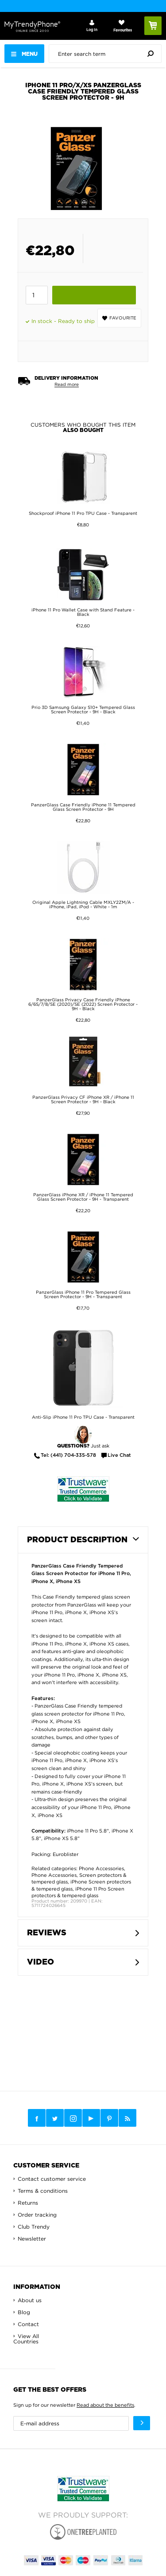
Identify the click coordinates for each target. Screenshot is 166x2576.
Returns (28, 2203)
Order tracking (37, 2215)
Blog (24, 2312)
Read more (66, 384)
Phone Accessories (101, 1868)
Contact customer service (52, 2179)
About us (30, 2300)
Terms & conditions (43, 2191)
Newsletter (32, 2238)
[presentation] (107, 53)
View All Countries (26, 2338)
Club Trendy (34, 2227)
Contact (28, 2324)
